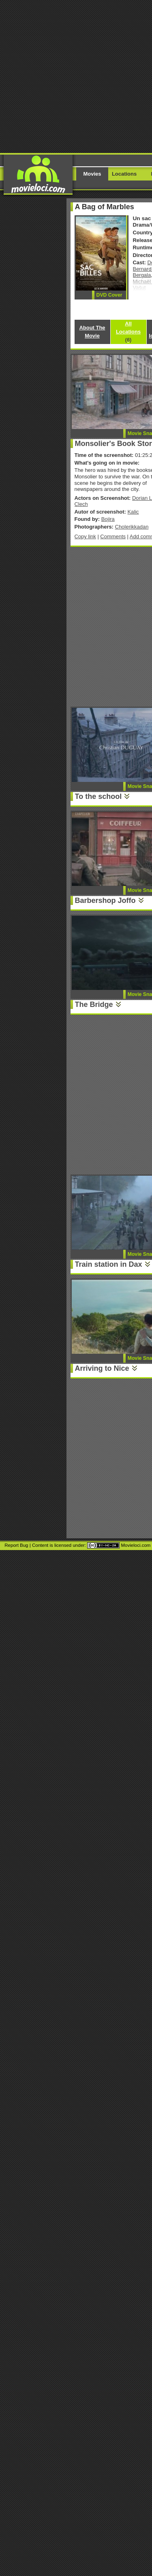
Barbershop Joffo (105, 900)
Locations (124, 174)
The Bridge (94, 1004)
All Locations (128, 332)
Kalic (133, 512)
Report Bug (16, 1545)
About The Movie (92, 332)
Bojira (108, 519)
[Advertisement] (76, 76)
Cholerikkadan (132, 527)
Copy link (85, 536)
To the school (98, 796)
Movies (92, 174)
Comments (113, 536)
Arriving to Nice (102, 1368)
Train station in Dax (108, 1264)
